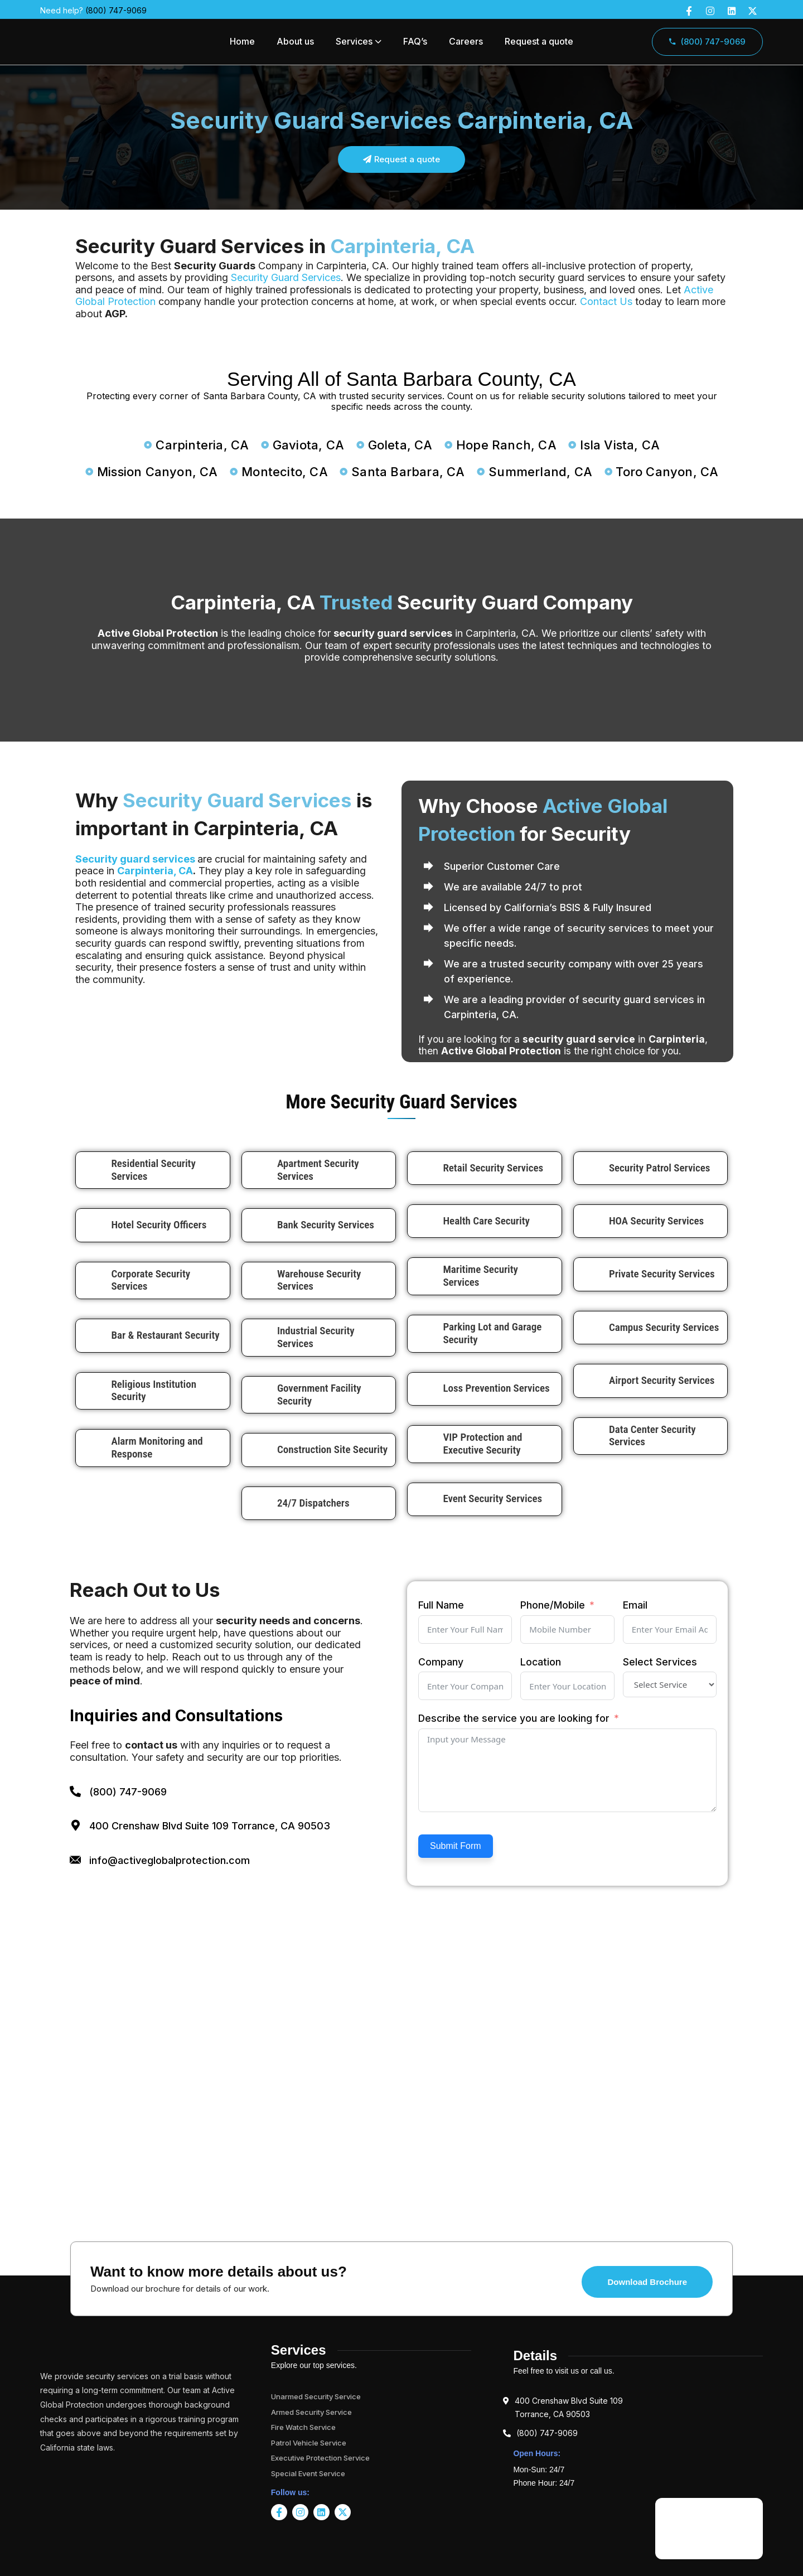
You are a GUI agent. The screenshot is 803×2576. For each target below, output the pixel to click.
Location (540, 1662)
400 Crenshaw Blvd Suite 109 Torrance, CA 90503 (209, 1826)
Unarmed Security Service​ (316, 2396)
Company (440, 1662)
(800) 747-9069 (116, 10)
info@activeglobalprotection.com (169, 1860)
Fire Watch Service (303, 2427)
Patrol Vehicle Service (308, 2442)
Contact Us (606, 301)
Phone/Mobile (552, 1605)
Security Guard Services (286, 277)
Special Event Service (308, 2473)
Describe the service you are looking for (513, 1718)
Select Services (660, 1662)
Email (635, 1605)
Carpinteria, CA (155, 871)
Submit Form (455, 1846)
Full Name (441, 1605)
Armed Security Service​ (311, 2412)
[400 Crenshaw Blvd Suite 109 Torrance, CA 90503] (75, 1825)
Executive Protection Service (320, 2457)
